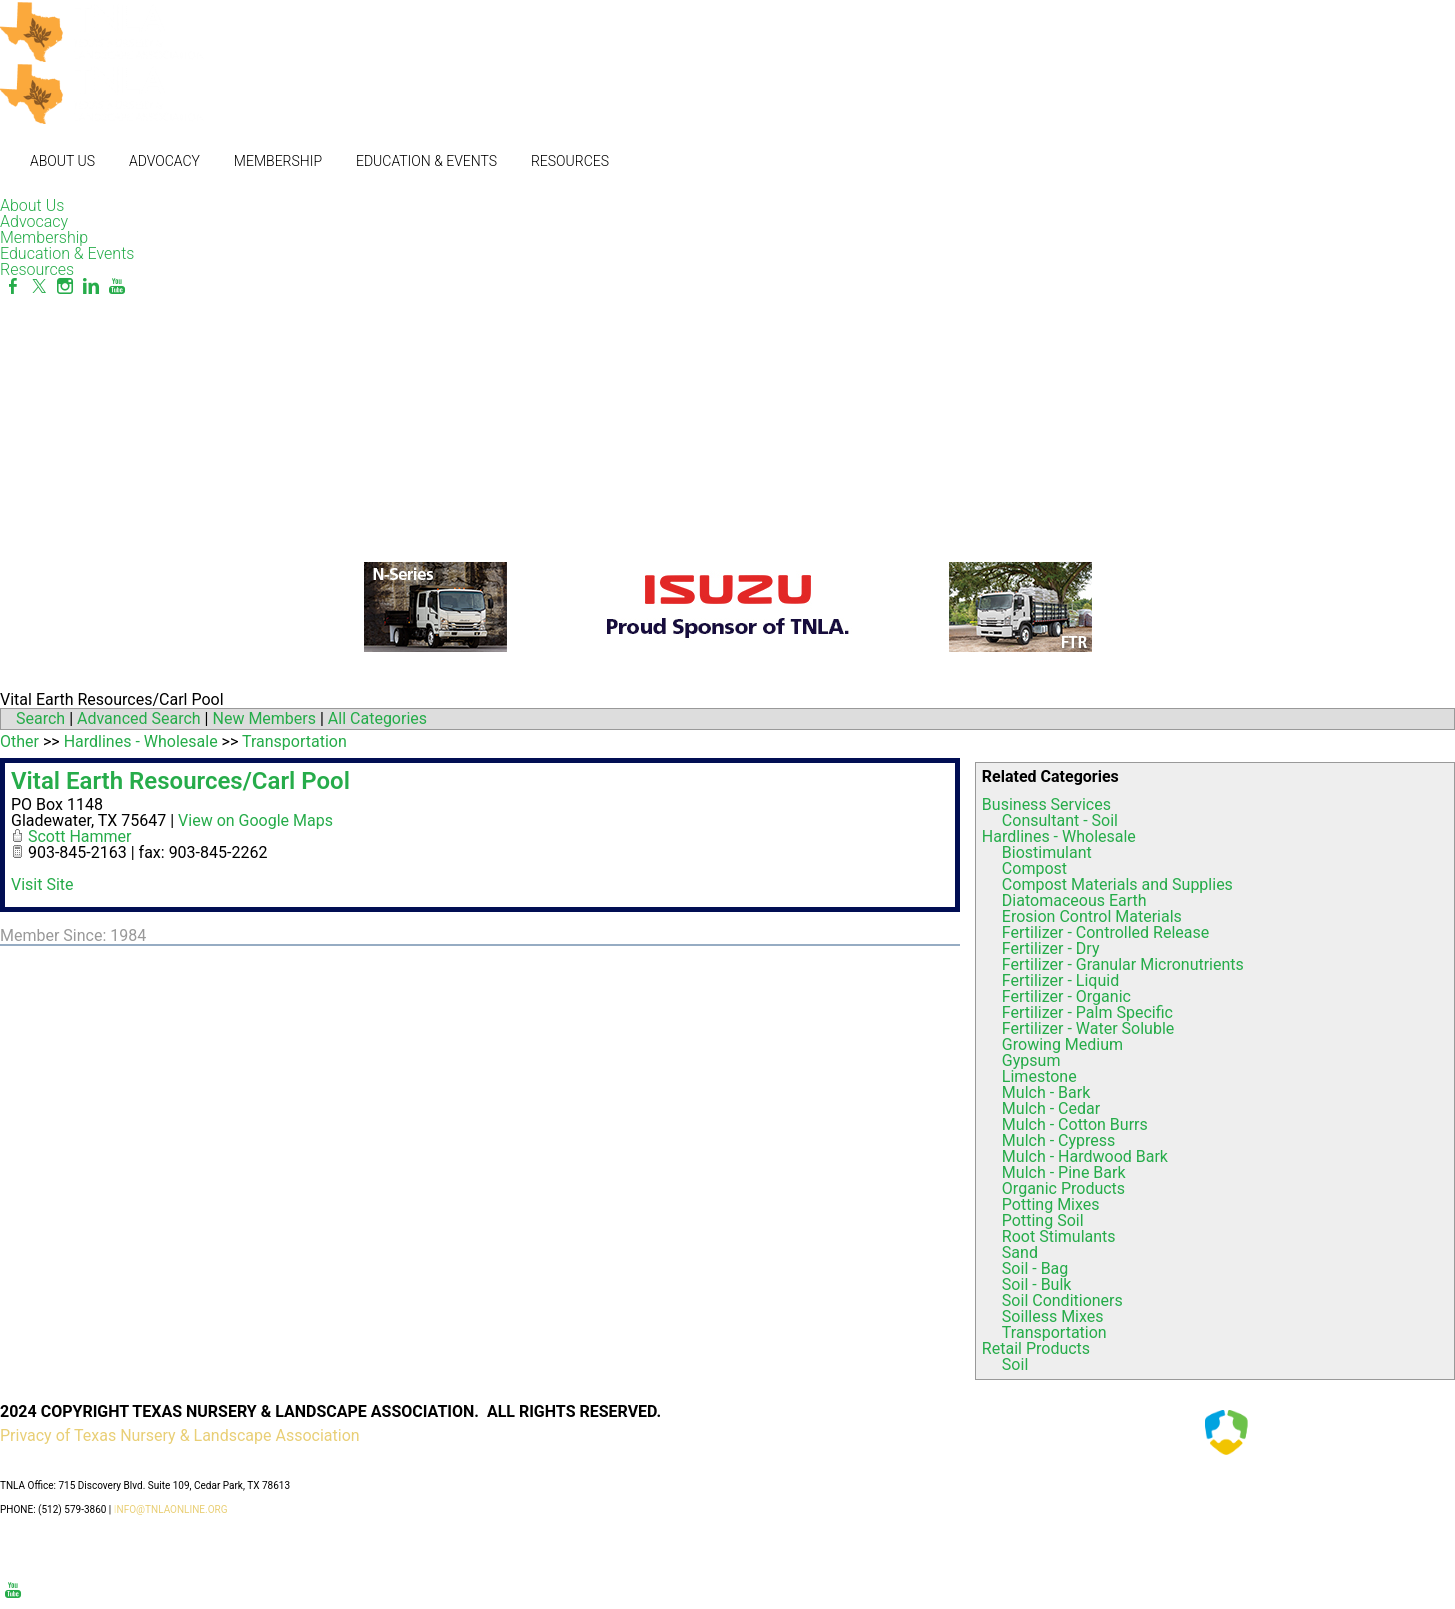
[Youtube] (117, 286)
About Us (62, 161)
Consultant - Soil (1060, 820)
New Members (264, 718)
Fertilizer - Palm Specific (1087, 1012)
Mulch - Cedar (1051, 1108)
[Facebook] (13, 286)
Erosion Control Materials (1092, 916)
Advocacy (164, 161)
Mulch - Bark (1046, 1092)
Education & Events (426, 161)
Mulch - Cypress (1058, 1140)
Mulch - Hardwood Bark (1085, 1156)
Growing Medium (1062, 1044)
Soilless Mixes (1053, 1316)
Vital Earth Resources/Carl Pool (180, 781)
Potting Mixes (1051, 1204)
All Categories (377, 718)
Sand (1020, 1252)
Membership (278, 161)
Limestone (1039, 1076)
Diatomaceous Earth (1074, 900)
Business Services (1046, 804)
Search (40, 718)
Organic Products (1063, 1188)
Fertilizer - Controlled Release (1105, 932)
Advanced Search (139, 718)
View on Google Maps (255, 820)
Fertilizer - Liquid (1060, 980)
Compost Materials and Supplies (1117, 884)
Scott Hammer (80, 836)
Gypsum (1031, 1060)
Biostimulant (1047, 852)
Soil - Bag (1035, 1268)
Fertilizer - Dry (1051, 948)
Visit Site (42, 884)
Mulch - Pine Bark (1064, 1172)
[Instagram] (65, 286)
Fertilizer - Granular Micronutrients (1123, 964)
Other (19, 741)
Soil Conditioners (1062, 1300)
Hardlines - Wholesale (1059, 836)
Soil (1015, 1364)
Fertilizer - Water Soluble (1088, 1028)
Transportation (1054, 1332)
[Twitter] (39, 286)
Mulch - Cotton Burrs (1075, 1124)
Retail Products (1036, 1348)
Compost (1034, 868)
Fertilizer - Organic (1066, 996)
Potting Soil (1043, 1220)
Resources (570, 161)
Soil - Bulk (1037, 1284)
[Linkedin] (91, 286)
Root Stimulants (1059, 1236)
